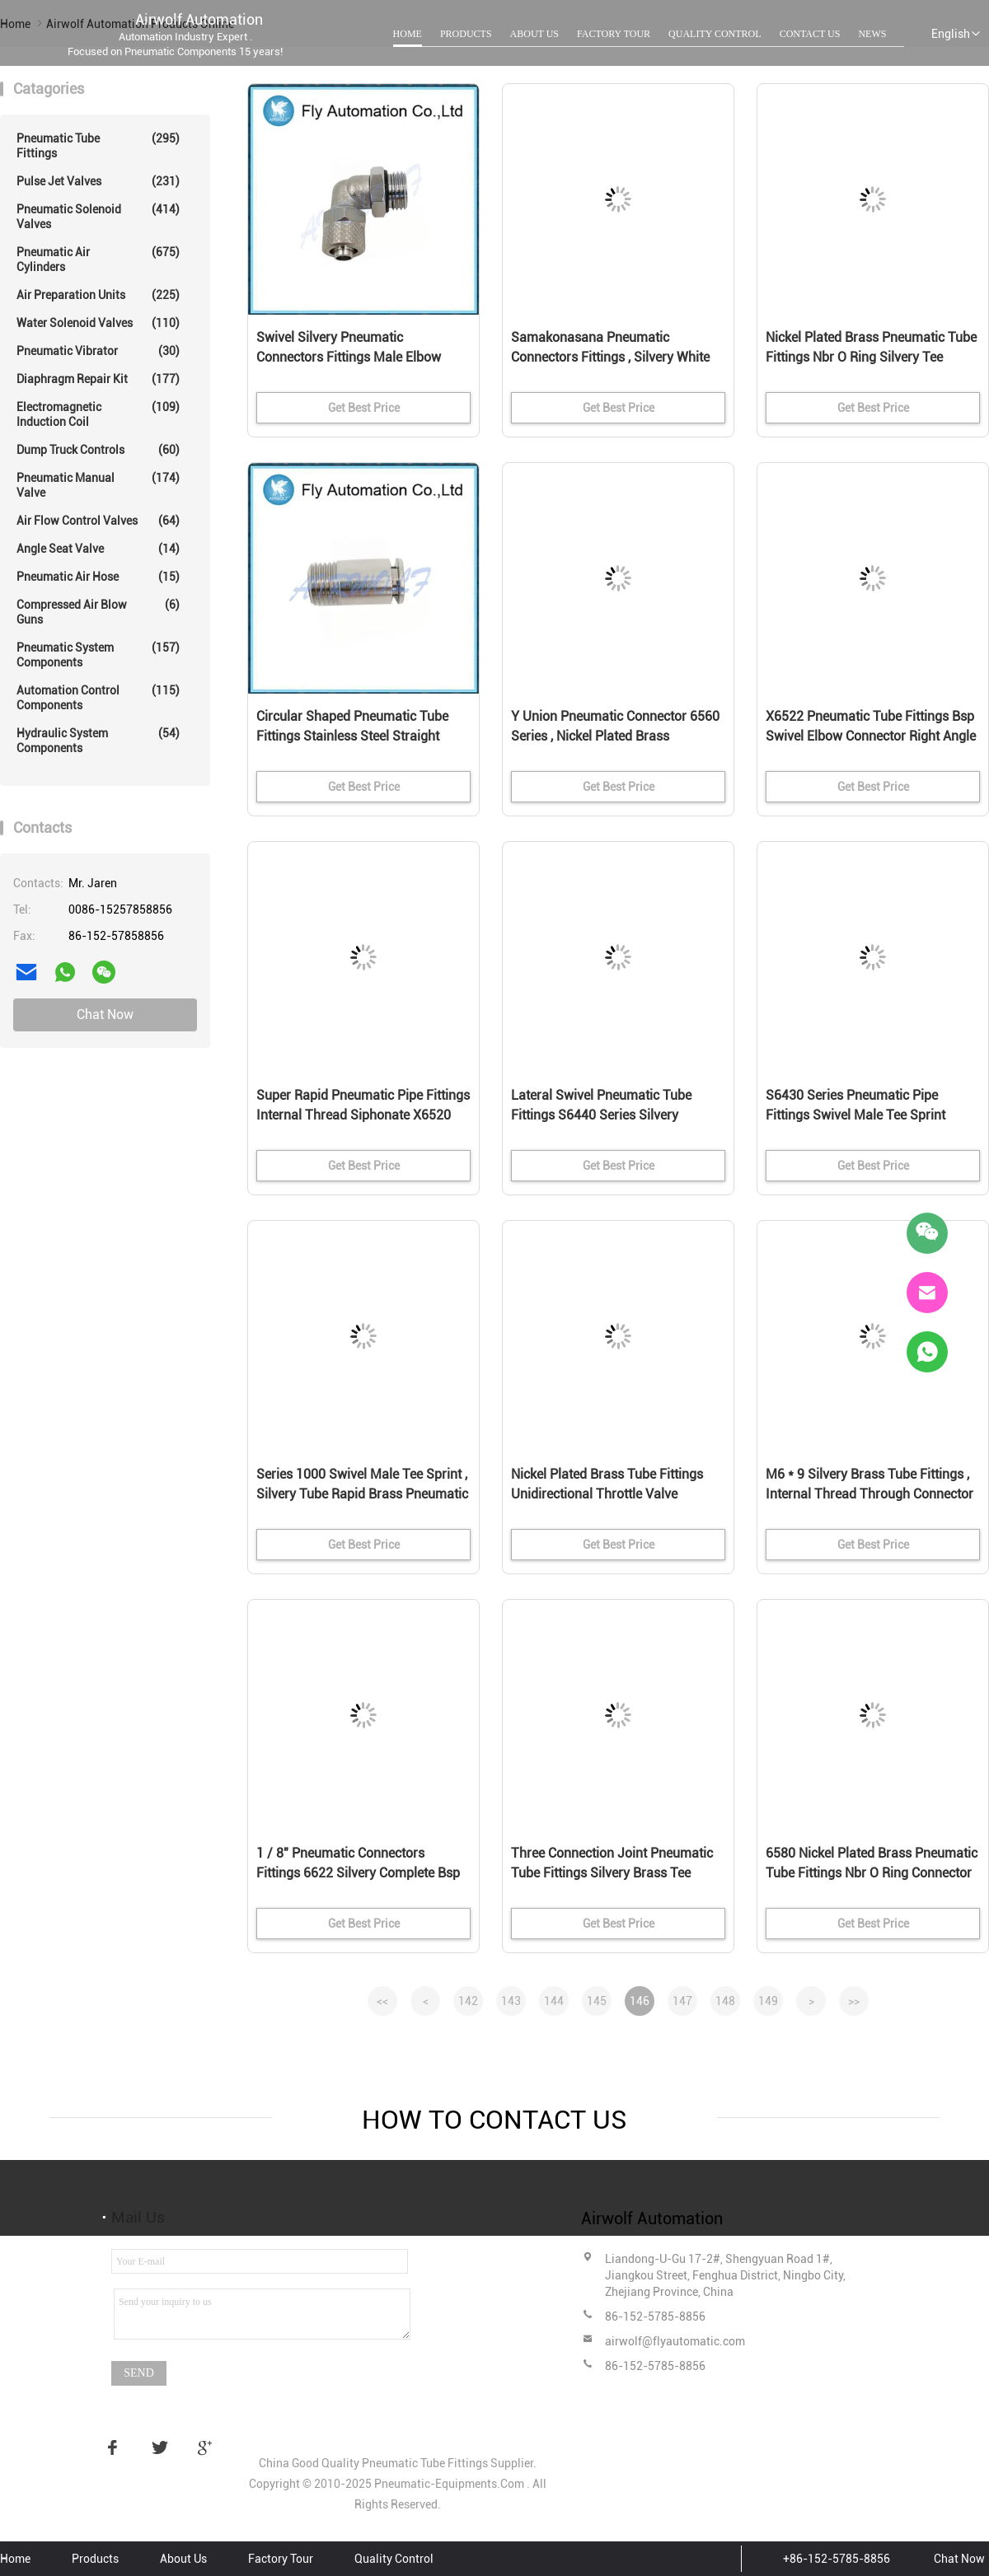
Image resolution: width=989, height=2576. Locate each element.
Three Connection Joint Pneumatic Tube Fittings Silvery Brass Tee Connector (612, 1872)
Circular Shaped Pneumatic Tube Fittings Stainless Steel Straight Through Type (352, 736)
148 (725, 2001)
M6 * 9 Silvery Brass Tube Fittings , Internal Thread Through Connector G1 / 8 (869, 1494)
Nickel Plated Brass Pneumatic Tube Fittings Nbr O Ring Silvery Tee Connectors (871, 357)
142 (468, 2001)
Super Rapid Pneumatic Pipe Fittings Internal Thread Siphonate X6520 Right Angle (363, 1115)
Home (407, 34)
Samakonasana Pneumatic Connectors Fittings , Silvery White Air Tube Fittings (610, 357)
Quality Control (715, 34)
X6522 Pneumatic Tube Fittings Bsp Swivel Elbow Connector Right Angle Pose (871, 736)
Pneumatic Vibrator (98, 351)
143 (511, 2001)
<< (382, 2001)
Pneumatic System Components (98, 654)
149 (768, 2001)
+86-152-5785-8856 (836, 2558)
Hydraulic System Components (98, 740)
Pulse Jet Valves (98, 181)
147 (682, 2001)
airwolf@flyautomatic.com (675, 2341)
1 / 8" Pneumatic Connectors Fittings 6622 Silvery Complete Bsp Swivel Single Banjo (358, 1872)
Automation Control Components (98, 697)
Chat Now (105, 1014)
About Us (534, 34)
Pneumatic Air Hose (98, 576)
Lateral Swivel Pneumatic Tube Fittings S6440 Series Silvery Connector (601, 1115)
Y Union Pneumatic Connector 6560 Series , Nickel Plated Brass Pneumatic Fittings (615, 736)
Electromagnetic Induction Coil (98, 414)
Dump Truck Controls (98, 449)
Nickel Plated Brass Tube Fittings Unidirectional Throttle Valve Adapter (607, 1494)
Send (139, 2373)
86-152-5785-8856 (655, 2316)
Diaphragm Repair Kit (98, 379)
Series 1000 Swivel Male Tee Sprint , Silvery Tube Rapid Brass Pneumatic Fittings (362, 1494)
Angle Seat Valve (98, 548)
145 (597, 2001)
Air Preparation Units (98, 295)
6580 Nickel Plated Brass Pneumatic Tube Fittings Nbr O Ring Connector (871, 1863)
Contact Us (810, 34)
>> (854, 2001)
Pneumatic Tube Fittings (98, 145)
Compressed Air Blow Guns (98, 611)
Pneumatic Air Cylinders (98, 259)
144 (554, 2001)
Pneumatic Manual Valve (98, 484)
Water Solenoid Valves (98, 323)
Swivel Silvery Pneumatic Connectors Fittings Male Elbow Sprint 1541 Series (348, 357)
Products (466, 34)
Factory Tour (613, 34)
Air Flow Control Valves (98, 520)
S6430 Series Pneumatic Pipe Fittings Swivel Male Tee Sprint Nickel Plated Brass (855, 1115)
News (872, 34)
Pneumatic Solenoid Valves (98, 216)
